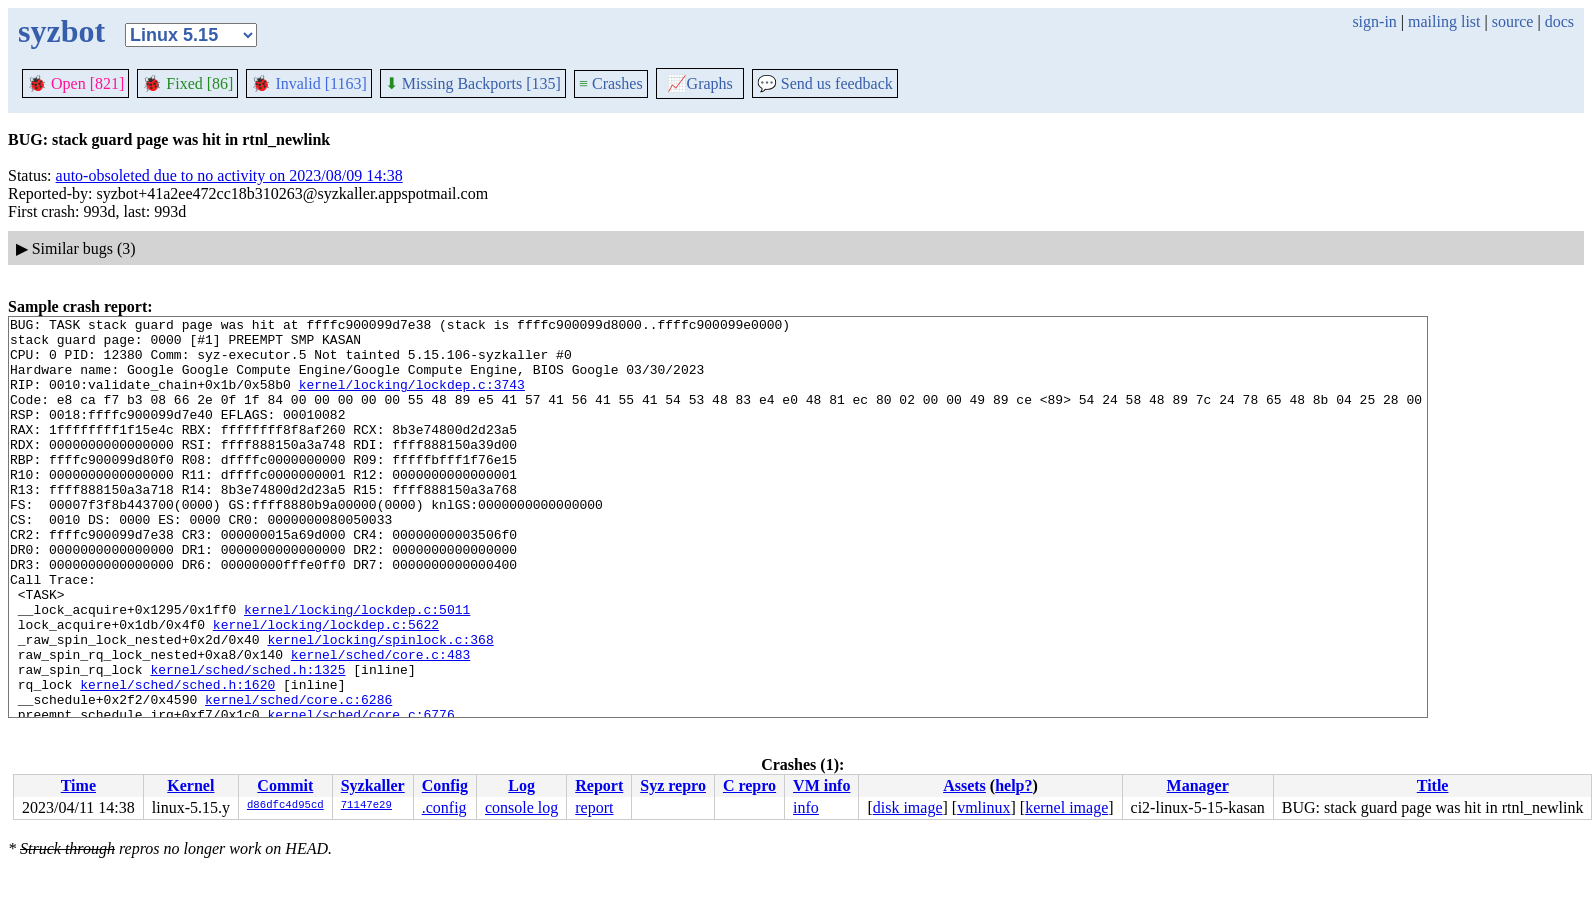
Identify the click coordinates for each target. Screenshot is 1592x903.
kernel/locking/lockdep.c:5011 (357, 669)
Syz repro (673, 785)
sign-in (1374, 21)
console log (521, 807)
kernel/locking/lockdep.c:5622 (326, 687)
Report (599, 785)
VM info (821, 785)
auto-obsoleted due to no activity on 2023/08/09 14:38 (229, 175)
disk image (908, 807)
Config (445, 785)
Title (1433, 785)
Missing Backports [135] (473, 83)
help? (1013, 785)
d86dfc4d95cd (285, 806)
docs (1559, 21)
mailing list (1444, 21)
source (1513, 21)
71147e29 (366, 806)
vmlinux (983, 807)
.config (444, 807)
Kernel (190, 785)
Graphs (700, 83)
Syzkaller (373, 785)
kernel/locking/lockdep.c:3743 (412, 399)
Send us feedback (825, 83)
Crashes (611, 83)
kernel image (1066, 807)
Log (521, 785)
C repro (749, 785)
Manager (1198, 785)
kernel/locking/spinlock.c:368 (380, 705)
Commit (285, 785)
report (594, 807)
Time (78, 785)
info (806, 807)
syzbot (61, 31)
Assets (964, 785)
